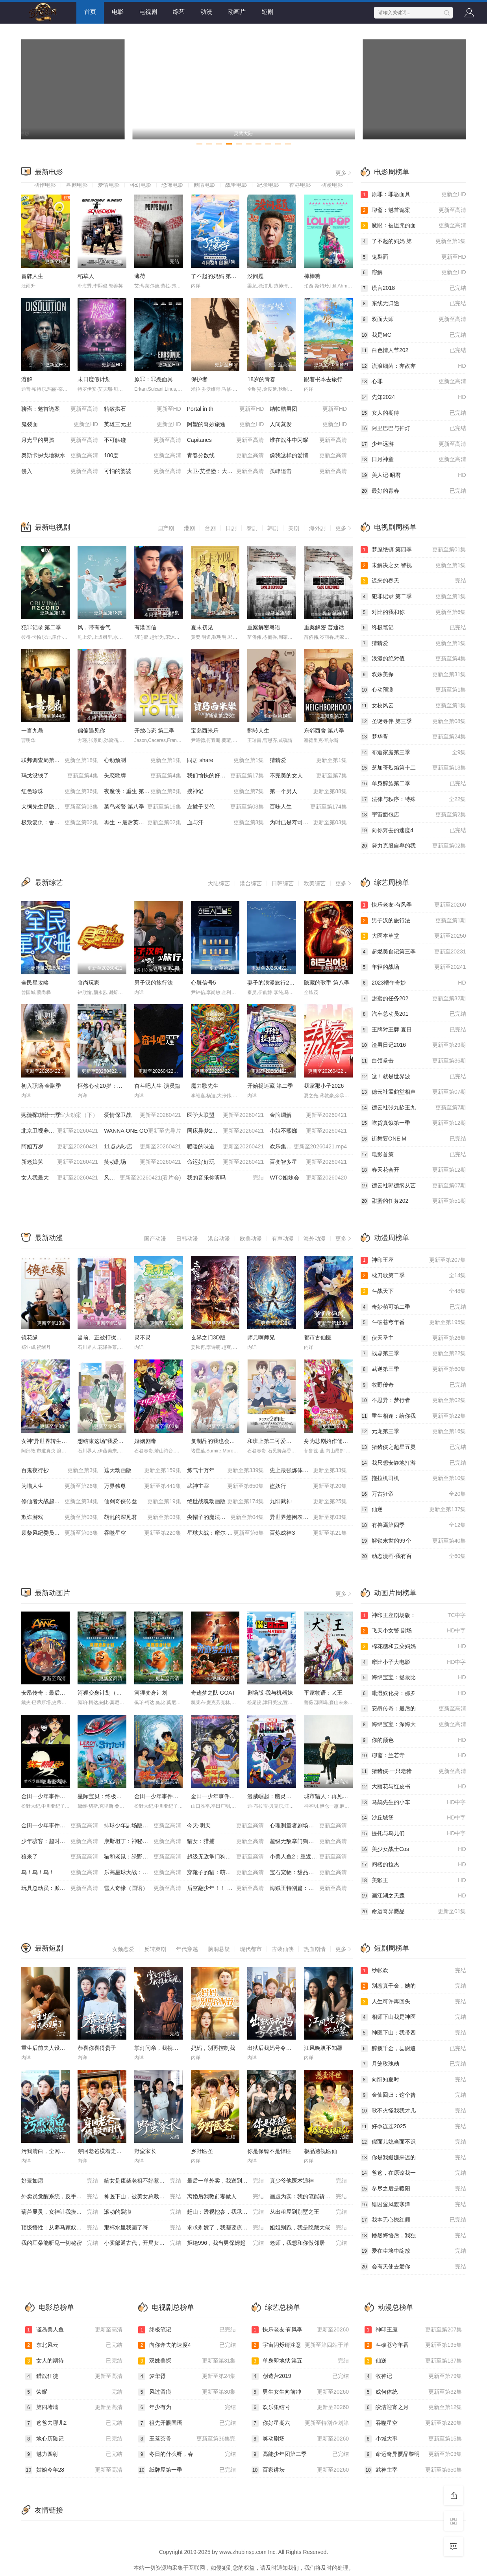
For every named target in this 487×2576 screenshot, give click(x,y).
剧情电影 (204, 185)
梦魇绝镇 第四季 (413, 550)
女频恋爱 (123, 1949)
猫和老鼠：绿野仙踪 (142, 1857)
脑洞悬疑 (219, 1949)
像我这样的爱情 (308, 456)
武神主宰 (225, 1486)
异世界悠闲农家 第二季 (308, 1517)
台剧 (210, 528)
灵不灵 (142, 1337)
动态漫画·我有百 (413, 1556)
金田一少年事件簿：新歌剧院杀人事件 (238, 1796)
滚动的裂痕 (142, 2212)
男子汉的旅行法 (153, 982)
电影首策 (413, 1155)
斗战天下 (413, 1291)
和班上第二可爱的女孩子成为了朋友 (291, 1441)
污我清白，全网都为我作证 (54, 2151)
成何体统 (413, 2392)
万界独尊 (142, 1486)
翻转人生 (258, 730)
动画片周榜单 (395, 1593)
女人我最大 (59, 1178)
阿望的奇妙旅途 (225, 424)
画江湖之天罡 (413, 1896)
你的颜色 (413, 1740)
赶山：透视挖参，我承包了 (225, 2212)
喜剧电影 (77, 185)
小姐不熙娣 (308, 1131)
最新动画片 (52, 1593)
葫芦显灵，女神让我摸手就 (59, 2212)
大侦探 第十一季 (59, 1115)
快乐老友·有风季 (413, 905)
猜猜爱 (308, 760)
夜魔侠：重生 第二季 (142, 792)
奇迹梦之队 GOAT (213, 1693)
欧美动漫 (251, 1238)
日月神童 (413, 460)
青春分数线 (225, 456)
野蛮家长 (145, 2151)
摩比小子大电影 (413, 1662)
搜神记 (225, 792)
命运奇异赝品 (413, 1912)
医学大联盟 (225, 1115)
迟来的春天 (413, 581)
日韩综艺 (283, 883)
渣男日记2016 (413, 1045)
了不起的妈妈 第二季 (216, 276)
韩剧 (272, 528)
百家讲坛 (300, 2470)
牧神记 (413, 2376)
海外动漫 (315, 1238)
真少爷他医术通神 (308, 2181)
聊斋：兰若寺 (413, 1756)
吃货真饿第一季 (413, 1123)
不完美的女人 (308, 776)
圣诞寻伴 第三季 (413, 721)
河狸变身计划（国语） (105, 1693)
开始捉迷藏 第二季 (270, 1086)
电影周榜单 (391, 172)
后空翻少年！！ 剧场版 (225, 1888)
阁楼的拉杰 (413, 1865)
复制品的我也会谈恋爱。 (221, 1441)
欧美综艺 (315, 883)
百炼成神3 (308, 1533)
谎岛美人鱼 (74, 2330)
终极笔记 (413, 628)
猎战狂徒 (74, 2376)
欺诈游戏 (59, 1517)
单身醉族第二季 (413, 784)
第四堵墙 (74, 2407)
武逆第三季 (413, 1369)
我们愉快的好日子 (225, 776)
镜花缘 (29, 1337)
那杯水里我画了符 (142, 2228)
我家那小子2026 (324, 1086)
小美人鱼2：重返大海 (308, 1857)
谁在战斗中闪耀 (308, 440)
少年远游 (413, 444)
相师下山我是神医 (413, 2017)
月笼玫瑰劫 (413, 2064)
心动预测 (142, 760)
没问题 (255, 276)
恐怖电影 (172, 185)
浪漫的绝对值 (413, 659)
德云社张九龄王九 (413, 1108)
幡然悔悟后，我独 (413, 2236)
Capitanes (225, 440)
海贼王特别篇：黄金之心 (308, 1888)
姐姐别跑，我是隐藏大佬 (308, 2228)
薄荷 (139, 276)
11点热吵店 (142, 1147)
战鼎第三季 (413, 1354)
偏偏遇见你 (91, 730)
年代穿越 (187, 1949)
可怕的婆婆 (142, 471)
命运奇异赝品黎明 (413, 2454)
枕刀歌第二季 (413, 1276)
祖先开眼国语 (187, 2423)
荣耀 (74, 2392)
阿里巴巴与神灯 (413, 428)
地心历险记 (74, 2439)
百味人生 (308, 807)
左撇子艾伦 (225, 807)
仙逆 (413, 1509)
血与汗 (225, 823)
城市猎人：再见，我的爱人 (337, 1796)
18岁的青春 (261, 379)
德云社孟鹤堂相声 (413, 1092)
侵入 (59, 471)
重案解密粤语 (263, 627)
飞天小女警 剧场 (413, 1631)
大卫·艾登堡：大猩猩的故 (225, 471)
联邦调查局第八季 (59, 760)
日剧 (231, 528)
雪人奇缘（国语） (142, 1888)
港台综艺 (251, 883)
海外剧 (317, 528)
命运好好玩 (225, 1162)
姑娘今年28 (74, 2470)
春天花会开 (413, 1170)
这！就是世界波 (413, 1077)
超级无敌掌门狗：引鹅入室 (225, 1857)
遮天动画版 (142, 1470)
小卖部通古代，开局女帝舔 (142, 2243)
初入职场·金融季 (41, 1086)
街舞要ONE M (413, 1139)
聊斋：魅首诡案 (59, 409)
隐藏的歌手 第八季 (327, 982)
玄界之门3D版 (208, 1337)
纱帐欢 (413, 1971)
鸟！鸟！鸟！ (59, 1873)
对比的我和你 (413, 612)
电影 (118, 11)
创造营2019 (300, 2376)
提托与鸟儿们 (413, 1834)
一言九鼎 (32, 730)
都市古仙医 (317, 1337)
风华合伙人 (142, 1178)
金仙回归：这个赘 (413, 2095)
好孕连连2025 (413, 2127)
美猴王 (413, 1880)
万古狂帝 (413, 1494)
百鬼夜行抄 (59, 1470)
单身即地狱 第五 (300, 2361)
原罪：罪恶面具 (153, 379)
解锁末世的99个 (413, 1541)
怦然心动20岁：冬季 (103, 1086)
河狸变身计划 (150, 1693)
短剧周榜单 (391, 1948)
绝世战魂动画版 (225, 1502)
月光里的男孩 (59, 440)
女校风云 (413, 706)
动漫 (206, 11)
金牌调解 (308, 1115)
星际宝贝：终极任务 (102, 1796)
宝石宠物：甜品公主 (308, 1873)
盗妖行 (308, 1486)
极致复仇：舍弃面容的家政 (59, 823)
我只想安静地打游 (413, 1463)
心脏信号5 (203, 982)
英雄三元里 (142, 424)
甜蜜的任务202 (413, 999)
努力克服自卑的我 (413, 846)
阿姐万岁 (59, 1147)
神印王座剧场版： (413, 1615)
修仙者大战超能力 (59, 1502)
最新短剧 (49, 1948)
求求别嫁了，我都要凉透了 (225, 2228)
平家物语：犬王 (323, 1693)
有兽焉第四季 (413, 1525)
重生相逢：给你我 (413, 1416)
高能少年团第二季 (300, 2454)
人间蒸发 (308, 424)
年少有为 (187, 2407)
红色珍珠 (59, 792)
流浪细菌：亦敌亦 (413, 366)
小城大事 (413, 2439)
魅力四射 (74, 2454)
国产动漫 (155, 1238)
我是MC (413, 335)
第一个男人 (308, 792)
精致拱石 (142, 409)
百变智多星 (308, 1162)
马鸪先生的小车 (413, 1802)
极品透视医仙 (320, 2151)
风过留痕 (187, 2392)
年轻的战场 (413, 967)
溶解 (26, 379)
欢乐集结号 (308, 1147)
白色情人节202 (413, 350)
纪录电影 (268, 185)
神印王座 (413, 1260)
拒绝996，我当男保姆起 (225, 2243)
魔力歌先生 (205, 1086)
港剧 (189, 528)
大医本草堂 (413, 936)
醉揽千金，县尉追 (413, 2049)
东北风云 (74, 2345)
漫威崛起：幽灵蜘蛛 (272, 1796)
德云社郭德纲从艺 (413, 1186)
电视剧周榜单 (395, 527)
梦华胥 (413, 737)
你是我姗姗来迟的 (413, 2158)
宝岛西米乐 (205, 730)
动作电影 (45, 185)
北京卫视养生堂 (59, 1131)
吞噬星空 (142, 1533)
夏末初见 (202, 627)
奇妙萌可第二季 (413, 1307)
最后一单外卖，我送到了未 (225, 2181)
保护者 (199, 379)
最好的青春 (413, 491)
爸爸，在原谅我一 (413, 2173)
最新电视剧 (52, 527)
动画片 (237, 11)
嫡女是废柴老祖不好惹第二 (142, 2181)
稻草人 (86, 276)
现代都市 (251, 1949)
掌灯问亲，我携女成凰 (161, 2048)
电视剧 (148, 11)
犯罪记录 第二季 (41, 627)
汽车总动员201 (413, 1014)
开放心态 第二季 (154, 730)
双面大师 (413, 319)
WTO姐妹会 (308, 1178)
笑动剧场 (142, 1162)
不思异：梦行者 (413, 1400)
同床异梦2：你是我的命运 (225, 1131)
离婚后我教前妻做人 (225, 2197)
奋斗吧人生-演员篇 (157, 1086)
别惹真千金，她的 (413, 1986)
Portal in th (225, 409)
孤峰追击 (308, 471)
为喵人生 (59, 1486)
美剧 (293, 528)
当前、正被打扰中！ (102, 1337)
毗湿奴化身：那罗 (413, 1693)
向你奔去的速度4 (413, 831)
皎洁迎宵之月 (413, 2407)
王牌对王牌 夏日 (413, 1030)
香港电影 (300, 185)
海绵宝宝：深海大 (413, 1724)
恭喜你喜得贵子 (97, 2048)
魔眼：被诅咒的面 (413, 226)
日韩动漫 (187, 1238)
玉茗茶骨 (187, 2439)
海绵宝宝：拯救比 (413, 1678)
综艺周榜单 (391, 882)
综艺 (179, 11)
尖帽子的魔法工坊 (225, 1517)
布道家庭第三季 (413, 753)
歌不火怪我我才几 (413, 2111)
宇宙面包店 (413, 815)
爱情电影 (109, 185)
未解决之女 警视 (413, 565)
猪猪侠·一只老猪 (413, 1771)
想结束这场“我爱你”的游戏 (110, 1441)
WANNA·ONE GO (142, 1131)
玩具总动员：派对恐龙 (59, 1888)
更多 (344, 173)
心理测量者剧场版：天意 (308, 1826)
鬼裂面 (59, 424)
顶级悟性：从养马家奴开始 (59, 2228)
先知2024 (413, 397)
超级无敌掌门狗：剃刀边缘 (308, 1841)
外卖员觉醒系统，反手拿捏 (59, 2197)
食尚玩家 (89, 982)
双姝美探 (413, 675)
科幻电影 (141, 185)
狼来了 (59, 1857)
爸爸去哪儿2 (74, 2423)
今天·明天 (225, 1826)
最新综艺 (49, 882)
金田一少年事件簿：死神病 (59, 1826)
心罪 (413, 382)
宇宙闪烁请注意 (300, 2345)
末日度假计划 (94, 379)
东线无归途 (413, 304)
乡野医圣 (202, 2151)
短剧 (267, 11)
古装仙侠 (283, 1949)
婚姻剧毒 (145, 1441)
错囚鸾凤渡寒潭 (413, 2205)
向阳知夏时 (413, 2080)
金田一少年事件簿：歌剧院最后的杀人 (68, 1796)
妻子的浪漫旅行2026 (272, 982)
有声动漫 (283, 1238)
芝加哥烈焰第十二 (413, 768)
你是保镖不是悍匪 (269, 2151)
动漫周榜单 (391, 1238)
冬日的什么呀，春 (187, 2454)
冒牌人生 (32, 276)
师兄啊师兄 (261, 1337)
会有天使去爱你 (413, 2267)
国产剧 (165, 528)
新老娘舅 (59, 1162)
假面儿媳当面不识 (413, 2142)
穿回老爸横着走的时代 (105, 2151)
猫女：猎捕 (225, 1841)
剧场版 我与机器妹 (270, 1693)
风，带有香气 (94, 627)
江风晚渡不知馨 (323, 2048)
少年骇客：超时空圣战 (59, 1841)
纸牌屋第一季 (187, 2470)
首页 (90, 11)
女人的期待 (413, 413)
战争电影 (236, 185)
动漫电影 (332, 185)
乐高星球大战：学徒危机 (142, 1873)
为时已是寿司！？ (308, 823)
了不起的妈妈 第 (413, 241)
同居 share (225, 760)
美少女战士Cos (413, 1849)
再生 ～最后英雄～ (142, 823)
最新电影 (49, 172)
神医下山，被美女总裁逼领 (142, 2197)
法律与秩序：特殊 (413, 799)
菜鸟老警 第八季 (142, 807)
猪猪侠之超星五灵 (413, 1447)
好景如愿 (59, 2181)
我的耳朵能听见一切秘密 (59, 2243)
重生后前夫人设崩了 (46, 2048)
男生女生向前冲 (300, 2392)
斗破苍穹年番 (413, 1322)
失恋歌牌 (142, 776)
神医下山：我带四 (413, 2033)
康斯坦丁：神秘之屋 (142, 1841)
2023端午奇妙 (413, 983)
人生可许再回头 (413, 2002)
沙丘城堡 (413, 1818)
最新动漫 (49, 1238)
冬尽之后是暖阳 (413, 2189)
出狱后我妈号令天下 (272, 2048)
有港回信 (145, 627)
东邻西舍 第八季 (324, 730)
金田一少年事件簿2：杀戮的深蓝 (174, 1796)
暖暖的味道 (225, 1147)
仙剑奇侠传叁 (142, 1502)
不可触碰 (142, 440)
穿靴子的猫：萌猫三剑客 (225, 1873)
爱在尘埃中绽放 (413, 2251)
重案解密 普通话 (324, 627)
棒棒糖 (312, 276)
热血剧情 (315, 1949)
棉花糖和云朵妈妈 (413, 1647)
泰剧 (251, 528)
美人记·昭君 (413, 475)
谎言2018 (413, 288)
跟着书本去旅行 (323, 379)
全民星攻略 (35, 982)
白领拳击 (413, 1061)
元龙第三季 (413, 1431)
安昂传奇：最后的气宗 (48, 1693)
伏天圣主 (413, 1338)
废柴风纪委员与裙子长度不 (59, 1533)
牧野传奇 (413, 1385)
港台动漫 (219, 1238)
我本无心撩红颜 (413, 2220)
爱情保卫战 (142, 1115)
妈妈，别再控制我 (213, 2048)
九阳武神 (308, 1502)
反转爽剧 (155, 1949)
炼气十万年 (225, 1470)
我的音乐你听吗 (225, 1178)
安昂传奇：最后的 (413, 1709)
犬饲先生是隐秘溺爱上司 (59, 807)
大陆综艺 (219, 883)
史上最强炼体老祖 (308, 1470)
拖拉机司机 (413, 1478)
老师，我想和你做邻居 (308, 2243)
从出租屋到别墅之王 (308, 2212)
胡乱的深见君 (142, 1517)
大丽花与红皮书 (413, 1787)
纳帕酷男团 (308, 409)
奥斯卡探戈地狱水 (59, 456)
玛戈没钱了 (59, 776)
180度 (142, 456)
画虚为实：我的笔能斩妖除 (308, 2197)
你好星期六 (300, 2423)
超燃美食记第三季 (413, 952)
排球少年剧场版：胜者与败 (142, 1826)
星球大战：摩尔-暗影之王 (225, 1533)
